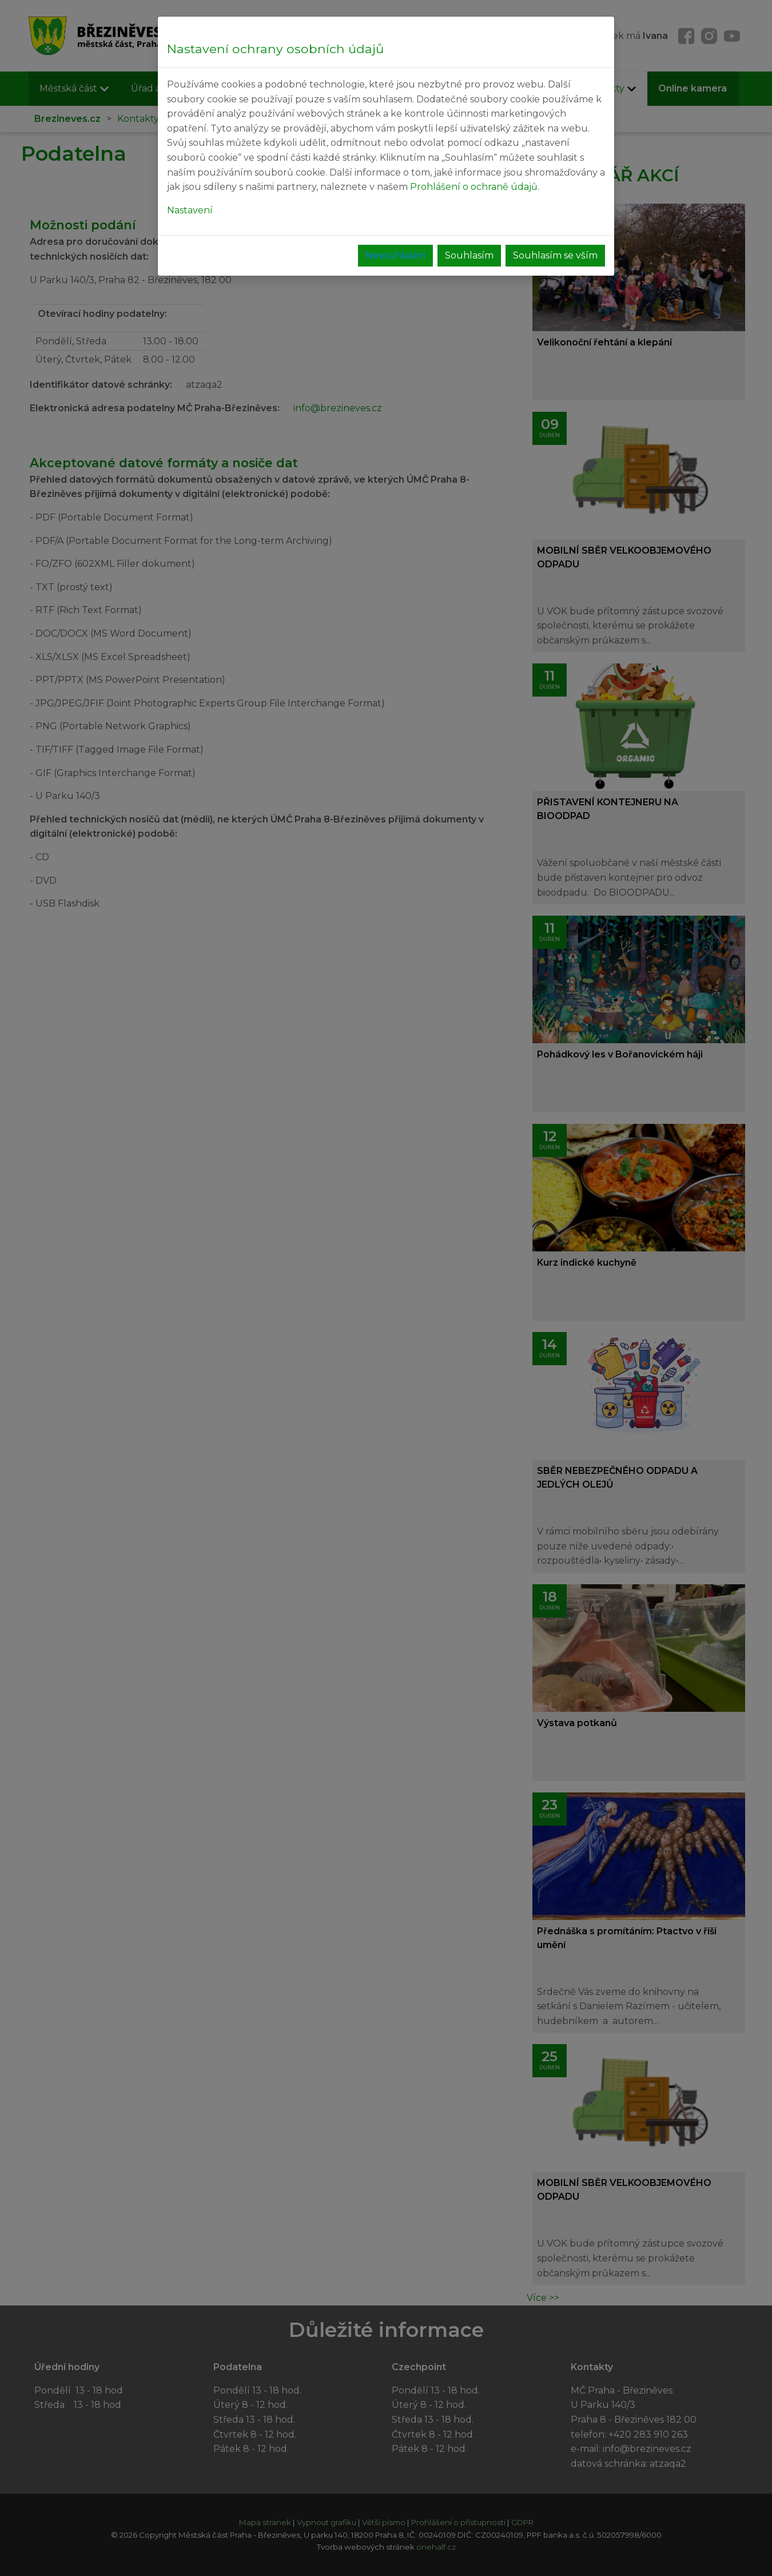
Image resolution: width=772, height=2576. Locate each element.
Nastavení (190, 210)
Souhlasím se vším (555, 255)
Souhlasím (469, 255)
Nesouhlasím (395, 255)
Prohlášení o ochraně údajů (474, 186)
